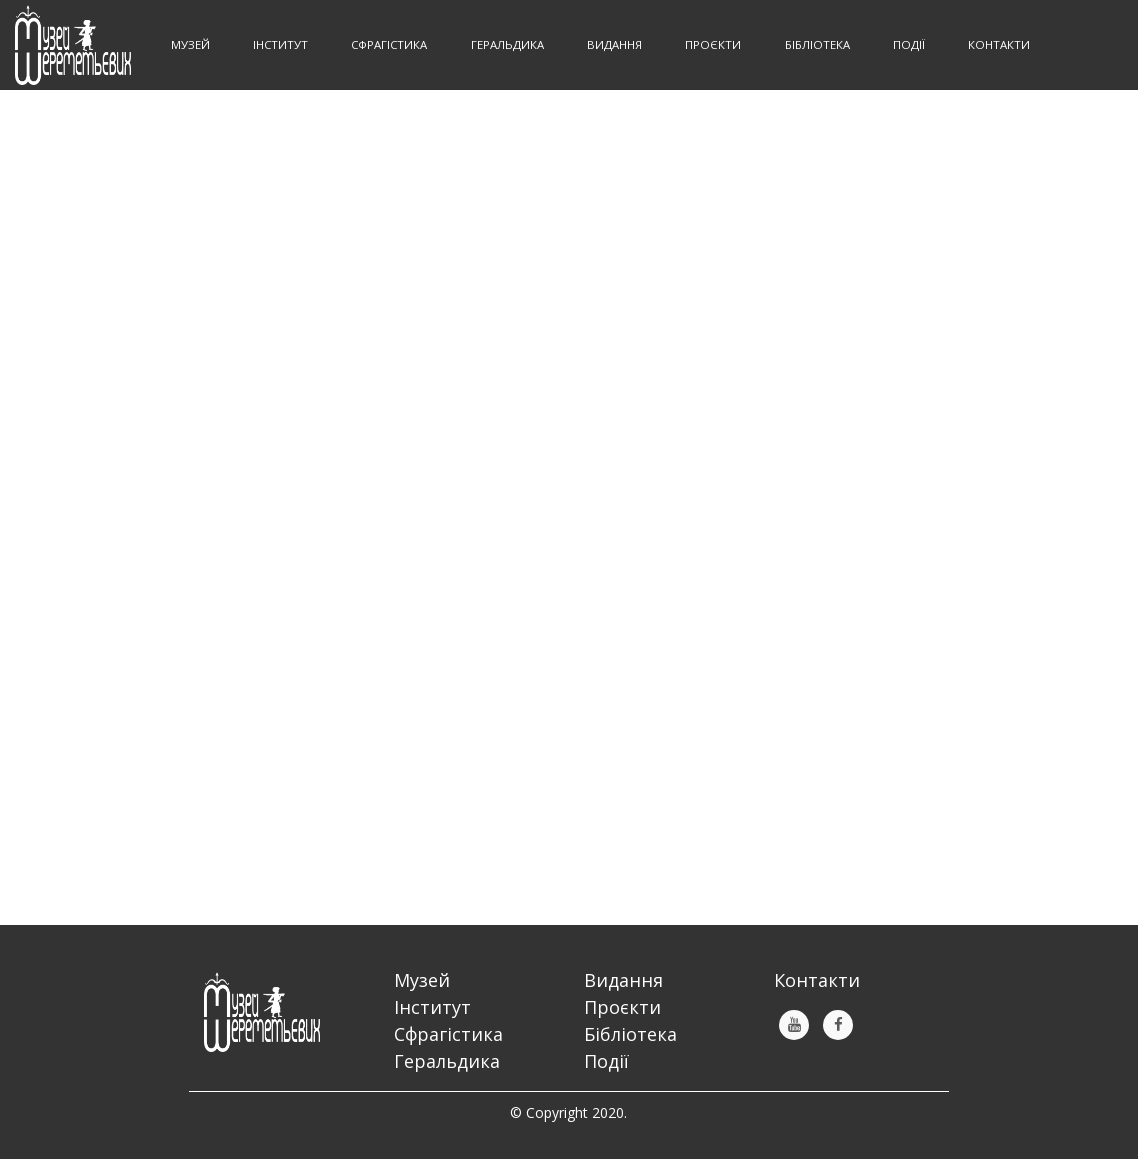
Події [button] (910, 44)
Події (606, 1061)
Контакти (999, 44)
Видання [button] (616, 44)
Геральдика (447, 1061)
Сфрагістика (448, 1034)
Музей (422, 980)
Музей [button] (192, 44)
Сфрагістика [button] (390, 44)
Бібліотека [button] (819, 44)
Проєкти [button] (714, 44)
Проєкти (622, 1007)
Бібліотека (630, 1034)
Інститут (432, 1007)
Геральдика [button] (509, 44)
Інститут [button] (282, 44)
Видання (623, 980)
